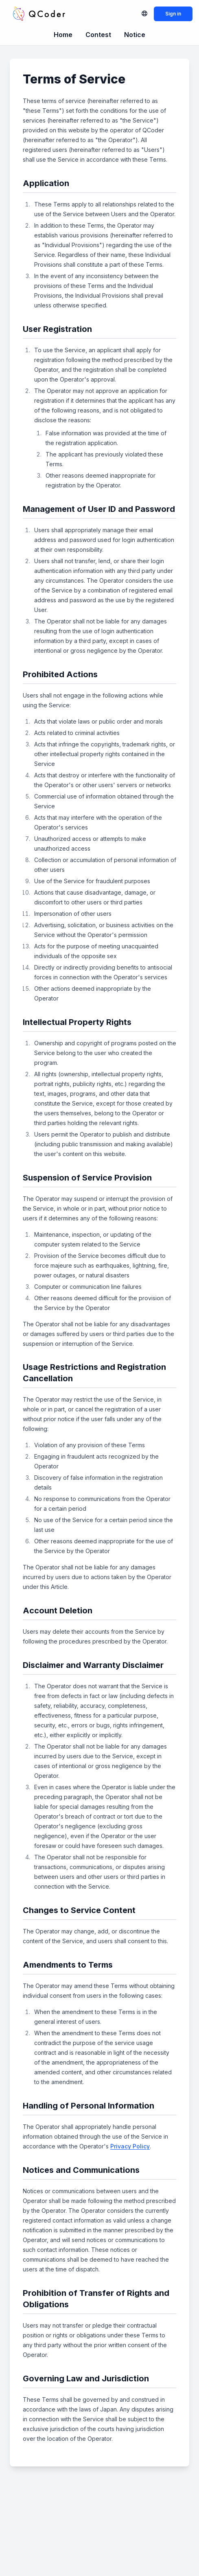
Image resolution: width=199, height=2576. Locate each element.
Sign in (173, 14)
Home (63, 35)
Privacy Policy (130, 2146)
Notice (134, 35)
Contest (98, 35)
